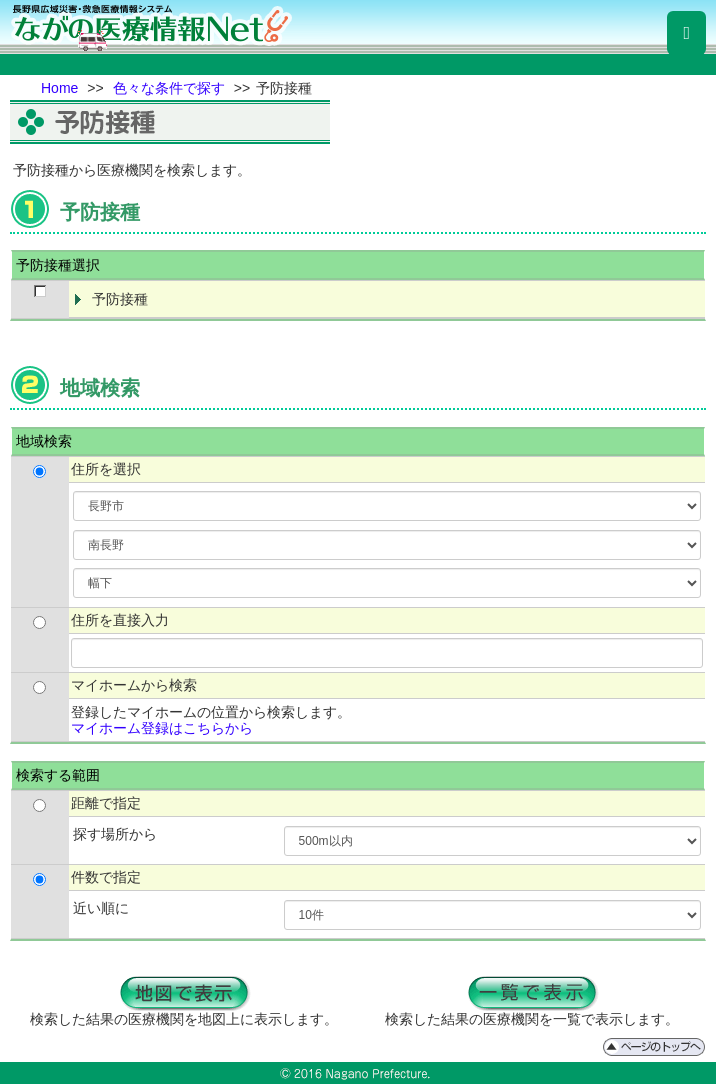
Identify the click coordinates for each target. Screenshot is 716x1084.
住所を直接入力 (120, 620)
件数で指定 (106, 877)
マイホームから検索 (134, 685)
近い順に (101, 908)
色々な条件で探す (169, 88)
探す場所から (115, 834)
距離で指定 (106, 803)
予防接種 (120, 299)
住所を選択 (106, 469)
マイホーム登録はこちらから (162, 728)
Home (59, 88)
